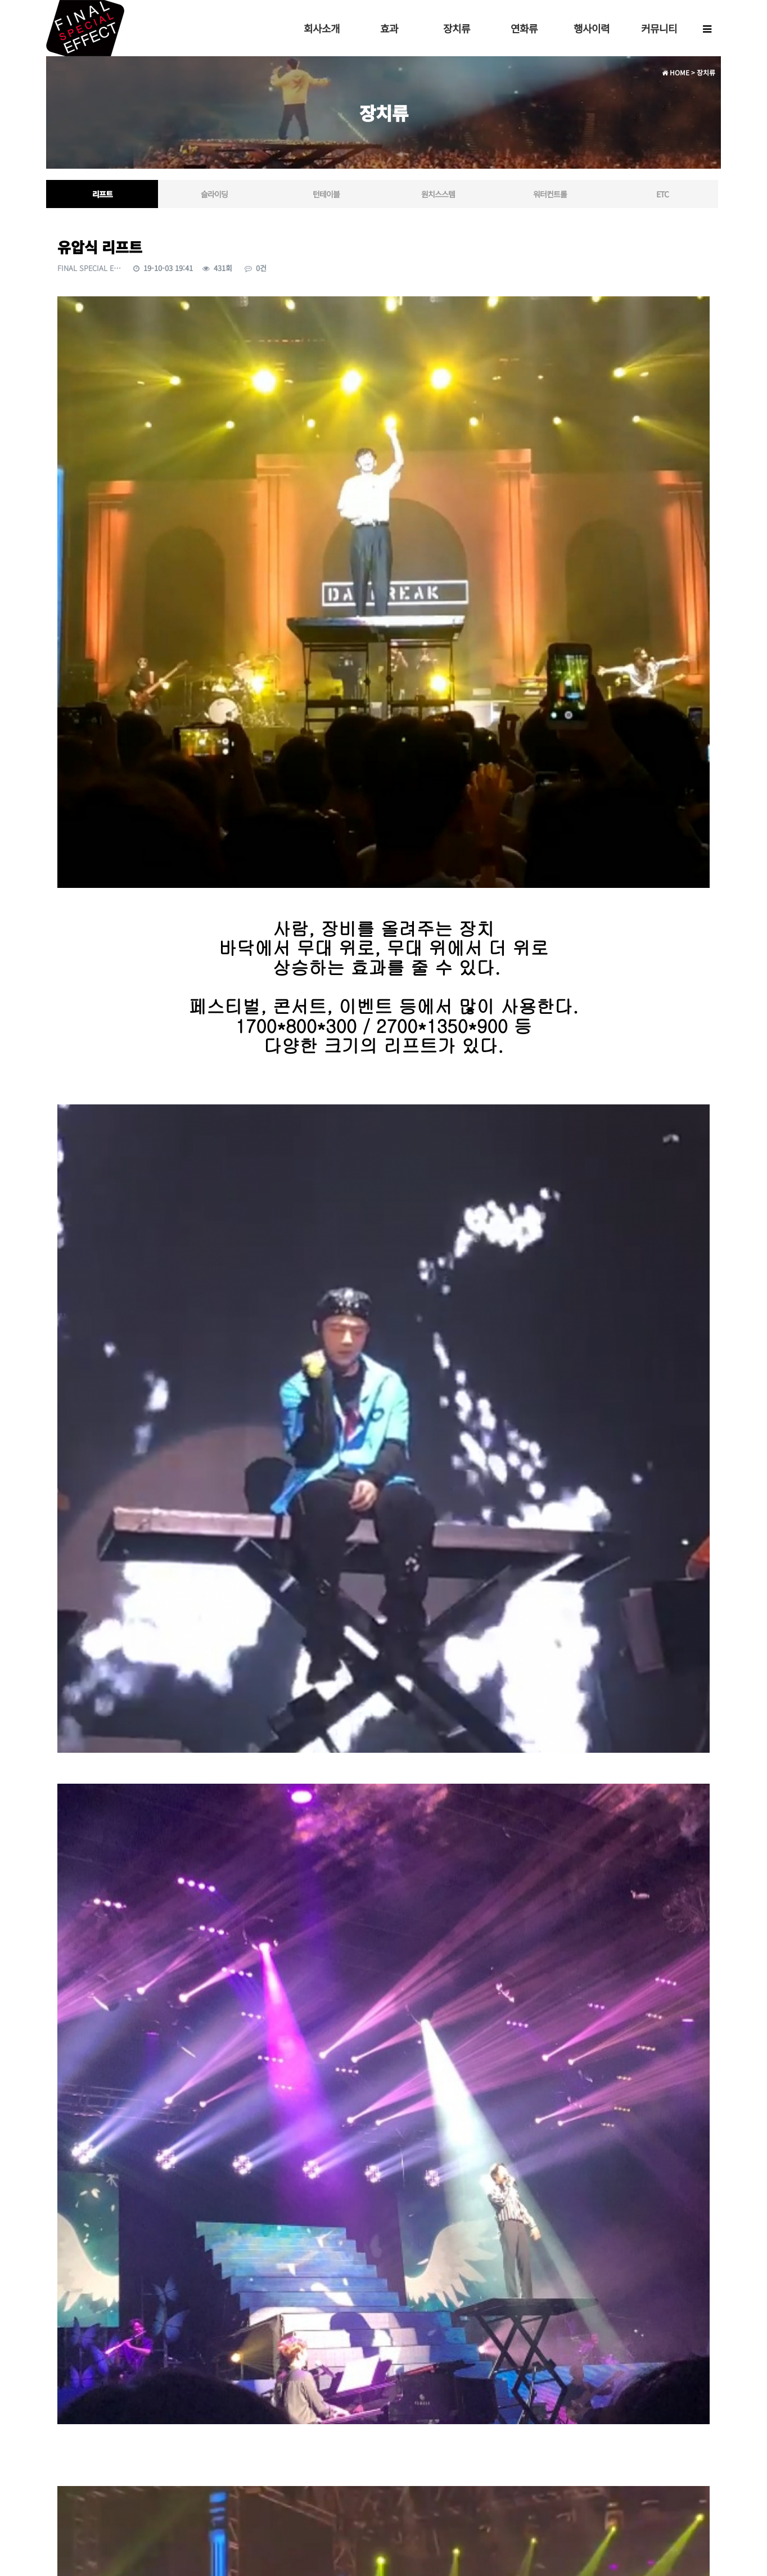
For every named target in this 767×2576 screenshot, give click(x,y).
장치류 (456, 28)
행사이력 (592, 28)
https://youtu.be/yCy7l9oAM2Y (382, 2132)
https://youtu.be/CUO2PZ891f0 (386, 2245)
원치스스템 (438, 194)
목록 (694, 2358)
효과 (389, 28)
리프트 (102, 194)
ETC (662, 194)
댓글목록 (74, 2398)
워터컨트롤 (550, 194)
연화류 (524, 28)
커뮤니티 (659, 28)
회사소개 (322, 28)
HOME (675, 72)
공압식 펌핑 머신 (92, 2317)
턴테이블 (326, 194)
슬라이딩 (214, 194)
